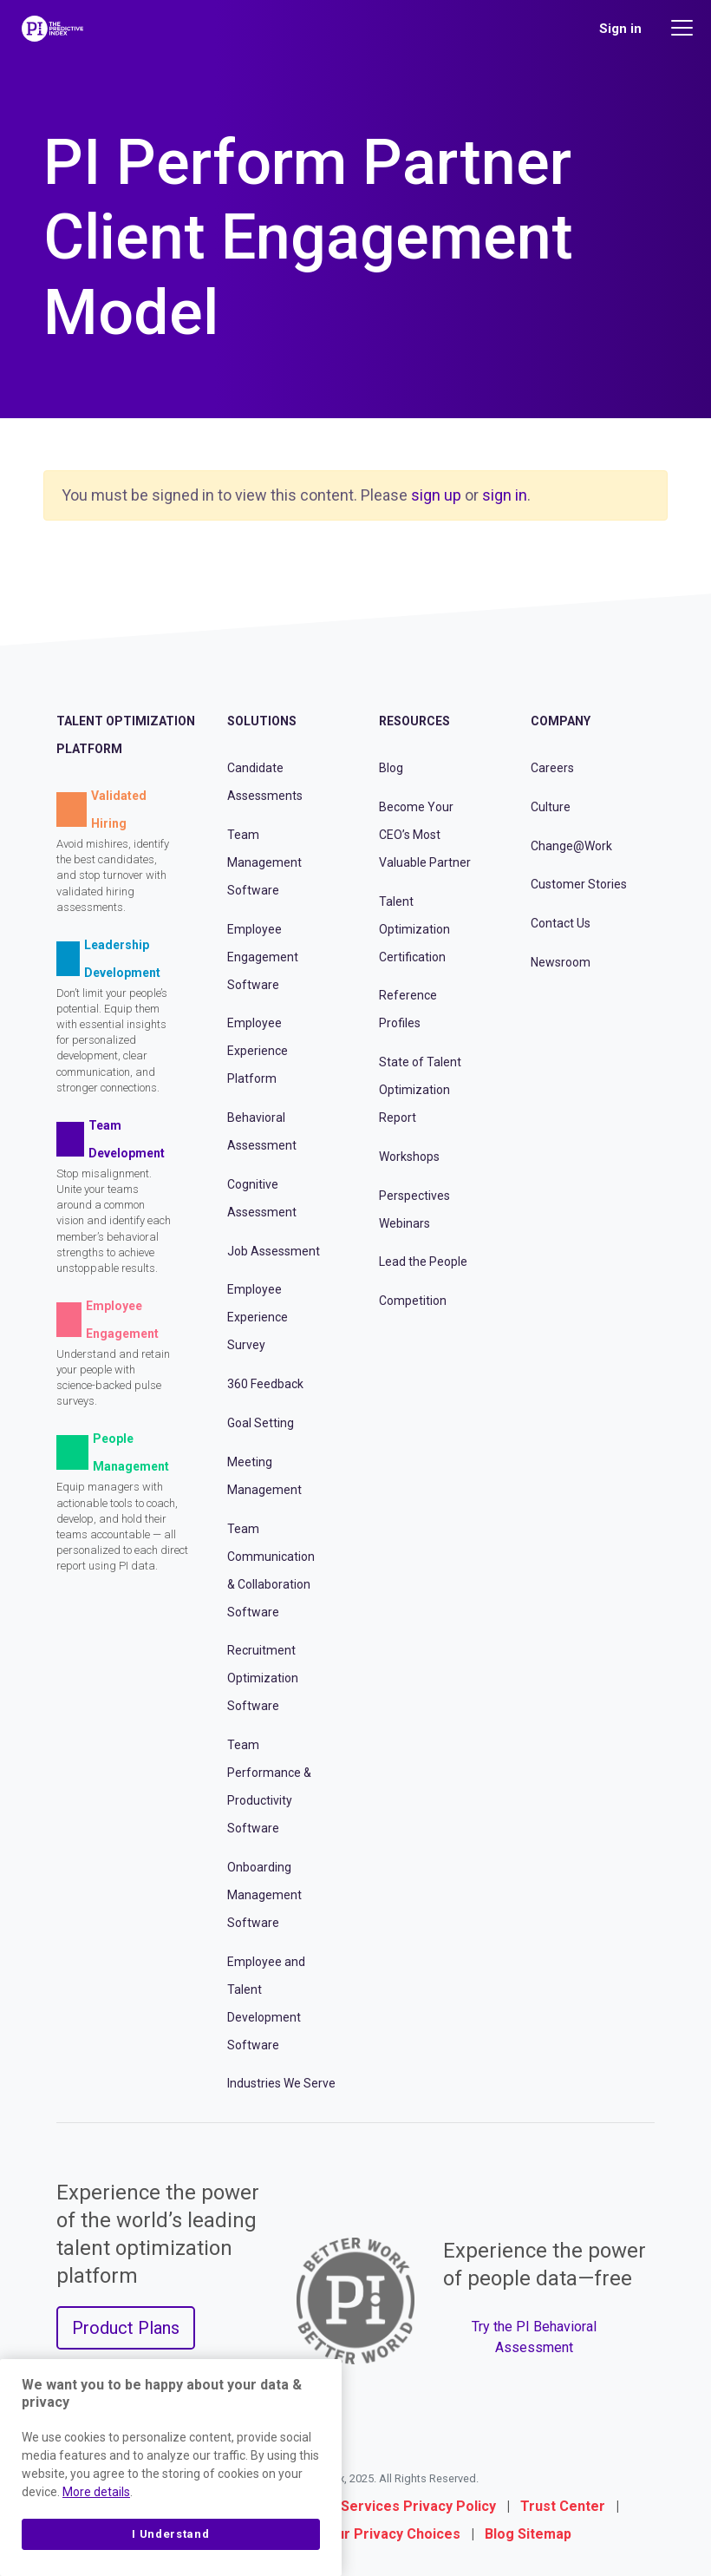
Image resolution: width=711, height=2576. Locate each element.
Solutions (262, 721)
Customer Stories (579, 884)
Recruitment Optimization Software (262, 1678)
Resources (414, 721)
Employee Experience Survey (257, 1317)
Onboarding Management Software (264, 1895)
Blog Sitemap (528, 2534)
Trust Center (562, 2506)
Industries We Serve (281, 2083)
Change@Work (571, 846)
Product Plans (125, 2327)
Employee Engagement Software (262, 957)
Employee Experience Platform (257, 1050)
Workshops (409, 1156)
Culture (551, 807)
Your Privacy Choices (390, 2534)
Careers (552, 768)
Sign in (620, 28)
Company (560, 721)
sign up (436, 495)
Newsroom (560, 962)
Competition (413, 1301)
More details (96, 2492)
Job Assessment (273, 1251)
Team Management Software (264, 862)
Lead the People (423, 1261)
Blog (391, 768)
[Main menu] (684, 28)
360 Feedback (265, 1384)
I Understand (170, 2533)
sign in (504, 495)
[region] (171, 2467)
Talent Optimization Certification (414, 929)
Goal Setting (260, 1423)
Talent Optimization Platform (125, 735)
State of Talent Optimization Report (420, 1089)
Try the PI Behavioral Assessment (534, 2337)
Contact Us (560, 923)
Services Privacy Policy (418, 2506)
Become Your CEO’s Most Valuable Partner (425, 834)
